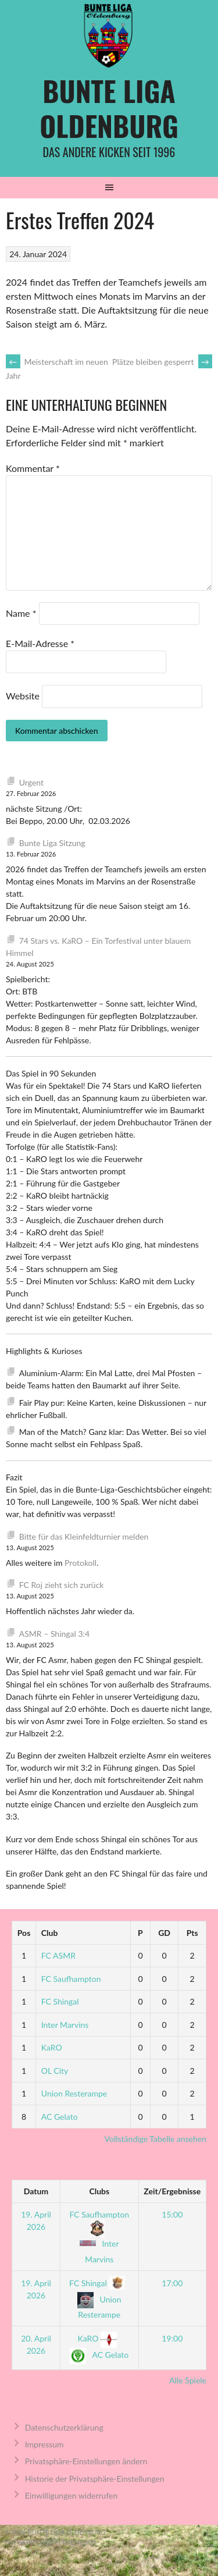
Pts (192, 1933)
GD (164, 1933)
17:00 (172, 2283)
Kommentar (33, 468)
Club (49, 1933)
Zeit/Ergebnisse (172, 2191)
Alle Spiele (187, 2380)
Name (21, 613)
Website (23, 695)
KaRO (51, 2047)
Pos (24, 1933)
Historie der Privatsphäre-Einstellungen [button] (95, 2478)
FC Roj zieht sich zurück (61, 1585)
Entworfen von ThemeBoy (51, 2542)
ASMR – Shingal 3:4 (54, 1634)
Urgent (31, 782)
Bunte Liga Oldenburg (109, 108)
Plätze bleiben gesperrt (162, 362)
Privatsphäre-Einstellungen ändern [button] (86, 2461)
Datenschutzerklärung (64, 2427)
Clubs (99, 2191)
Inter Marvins (65, 2025)
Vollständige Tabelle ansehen (155, 2139)
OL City (55, 2071)
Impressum (44, 2444)
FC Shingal (60, 2001)
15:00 (172, 2214)
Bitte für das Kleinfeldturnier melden (84, 1536)
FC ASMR (58, 1955)
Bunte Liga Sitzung (52, 843)
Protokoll (81, 1563)
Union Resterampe (74, 2093)
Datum (36, 2191)
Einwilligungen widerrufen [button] (71, 2495)
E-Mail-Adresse (40, 643)
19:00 (172, 2338)
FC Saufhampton (71, 1979)
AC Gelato (59, 2117)
